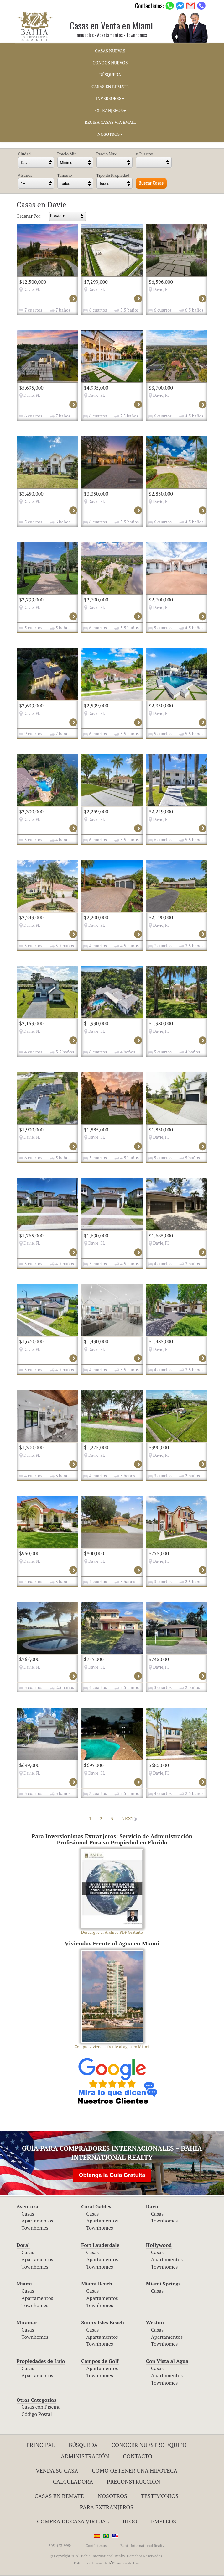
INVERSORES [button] (110, 98)
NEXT (129, 1818)
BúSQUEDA (110, 74)
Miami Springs (163, 2283)
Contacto (137, 2456)
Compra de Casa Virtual (73, 2521)
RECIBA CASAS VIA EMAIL (110, 122)
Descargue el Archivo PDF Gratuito (112, 1892)
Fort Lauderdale (100, 2245)
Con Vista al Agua (167, 2361)
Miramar (27, 2322)
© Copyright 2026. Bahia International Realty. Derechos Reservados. (106, 2555)
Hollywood (159, 2245)
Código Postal (37, 2414)
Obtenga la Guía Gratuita (112, 2175)
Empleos (163, 2521)
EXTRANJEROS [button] (110, 110)
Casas (28, 2213)
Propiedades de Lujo (41, 2361)
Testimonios (160, 2496)
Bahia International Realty (142, 2545)
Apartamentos (37, 2220)
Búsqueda (83, 2444)
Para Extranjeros (106, 2507)
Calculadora (73, 2481)
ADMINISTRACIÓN (85, 2456)
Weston (155, 2322)
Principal (40, 2444)
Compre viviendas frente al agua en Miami (112, 1999)
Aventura (28, 2206)
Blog (130, 2521)
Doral (23, 2245)
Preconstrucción (133, 2481)
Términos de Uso (125, 2563)
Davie (152, 2206)
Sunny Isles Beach (102, 2322)
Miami (24, 2283)
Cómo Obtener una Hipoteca (134, 2470)
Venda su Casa (57, 2470)
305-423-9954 (60, 2545)
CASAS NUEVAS (110, 51)
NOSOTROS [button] (110, 134)
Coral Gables (96, 2206)
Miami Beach (96, 2283)
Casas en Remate (59, 2496)
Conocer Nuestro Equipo (149, 2444)
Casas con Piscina (41, 2406)
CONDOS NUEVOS (110, 63)
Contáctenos (96, 2545)
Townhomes (35, 2227)
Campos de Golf (100, 2361)
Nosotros (112, 2496)
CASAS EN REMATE (110, 86)
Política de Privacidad (92, 2563)
